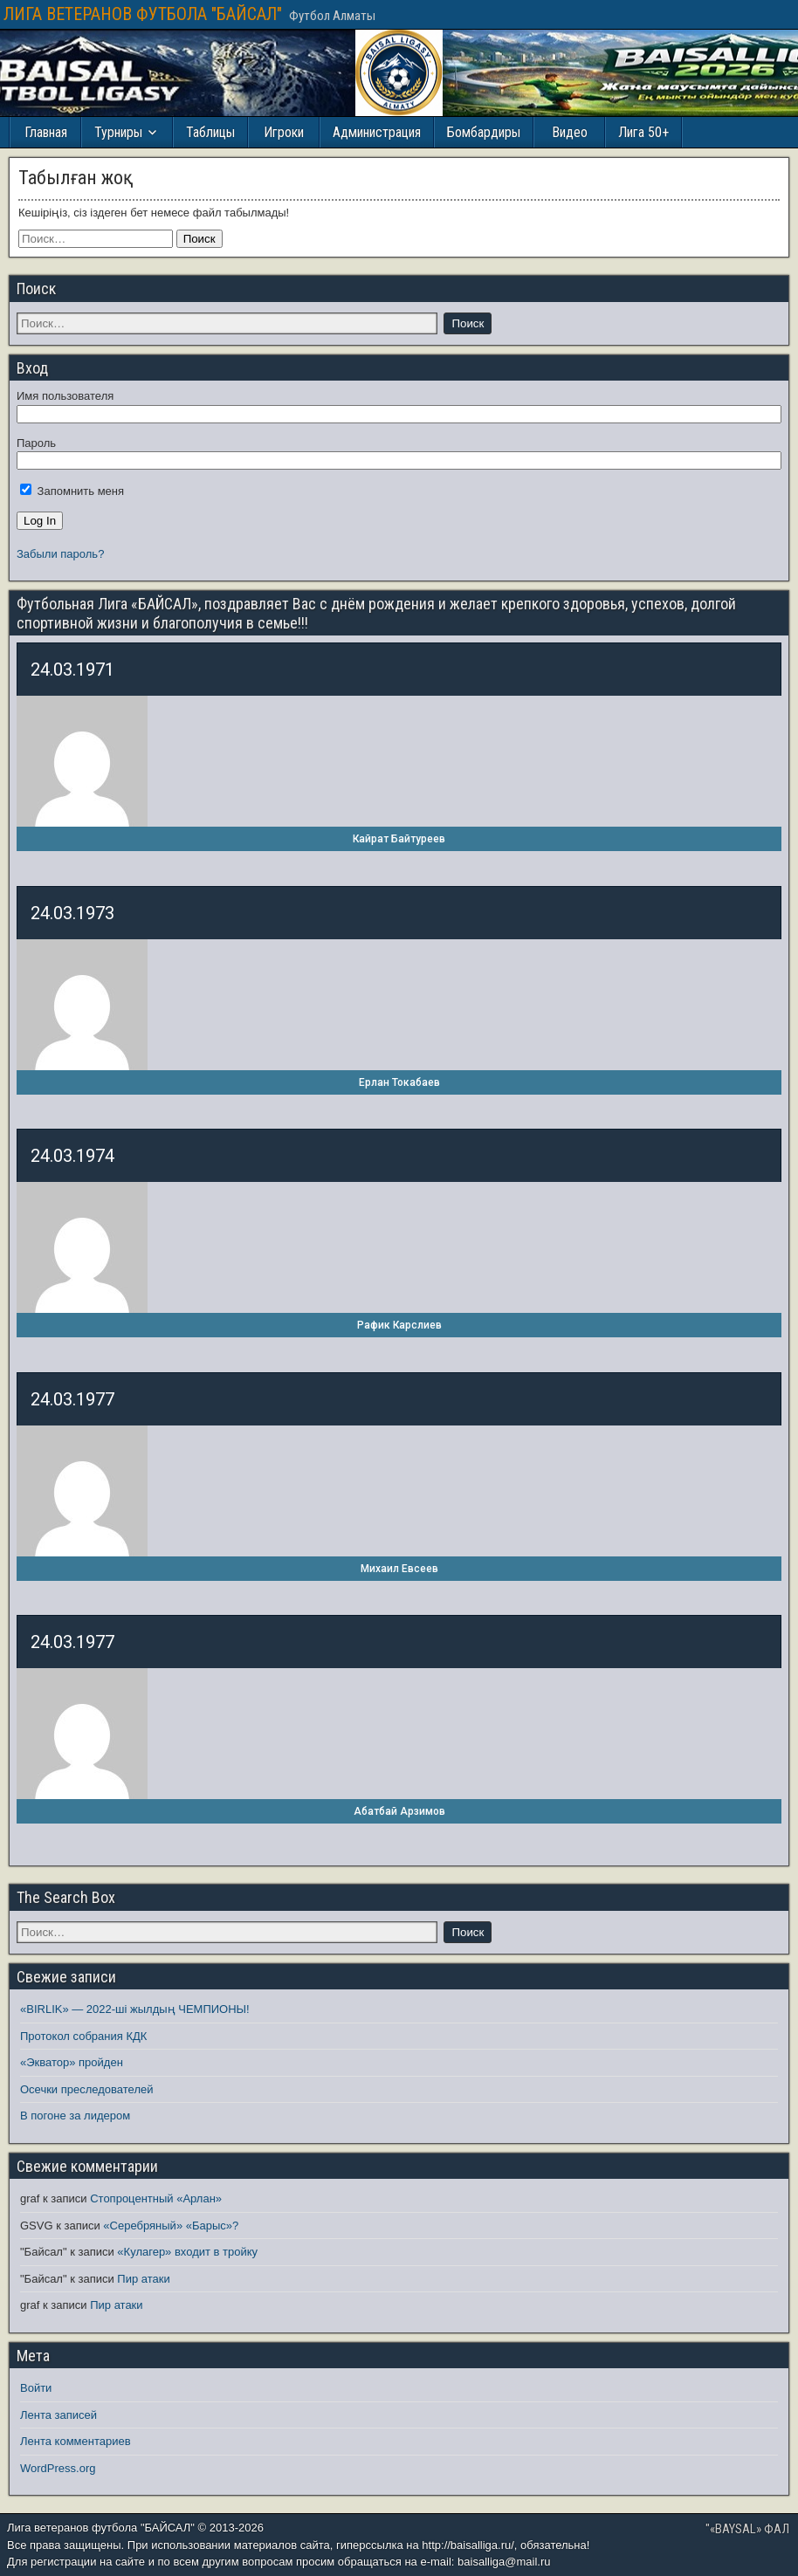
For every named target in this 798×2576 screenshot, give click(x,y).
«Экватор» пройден (71, 2062)
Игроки (284, 132)
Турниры (118, 132)
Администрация (377, 132)
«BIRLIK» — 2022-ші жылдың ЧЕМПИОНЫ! (135, 2009)
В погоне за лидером (75, 2115)
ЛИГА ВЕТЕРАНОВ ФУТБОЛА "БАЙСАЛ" (142, 13)
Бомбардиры (483, 132)
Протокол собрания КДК (83, 2036)
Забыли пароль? (60, 553)
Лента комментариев (75, 2441)
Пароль (36, 443)
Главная (45, 132)
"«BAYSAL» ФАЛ (747, 2529)
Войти (36, 2387)
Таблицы (210, 132)
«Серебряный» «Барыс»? (170, 2225)
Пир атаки (143, 2278)
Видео (570, 132)
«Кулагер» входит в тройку (187, 2251)
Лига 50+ (643, 132)
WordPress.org (57, 2468)
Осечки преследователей (86, 2089)
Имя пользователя (65, 395)
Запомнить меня (72, 491)
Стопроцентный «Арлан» (156, 2198)
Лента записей (58, 2414)
